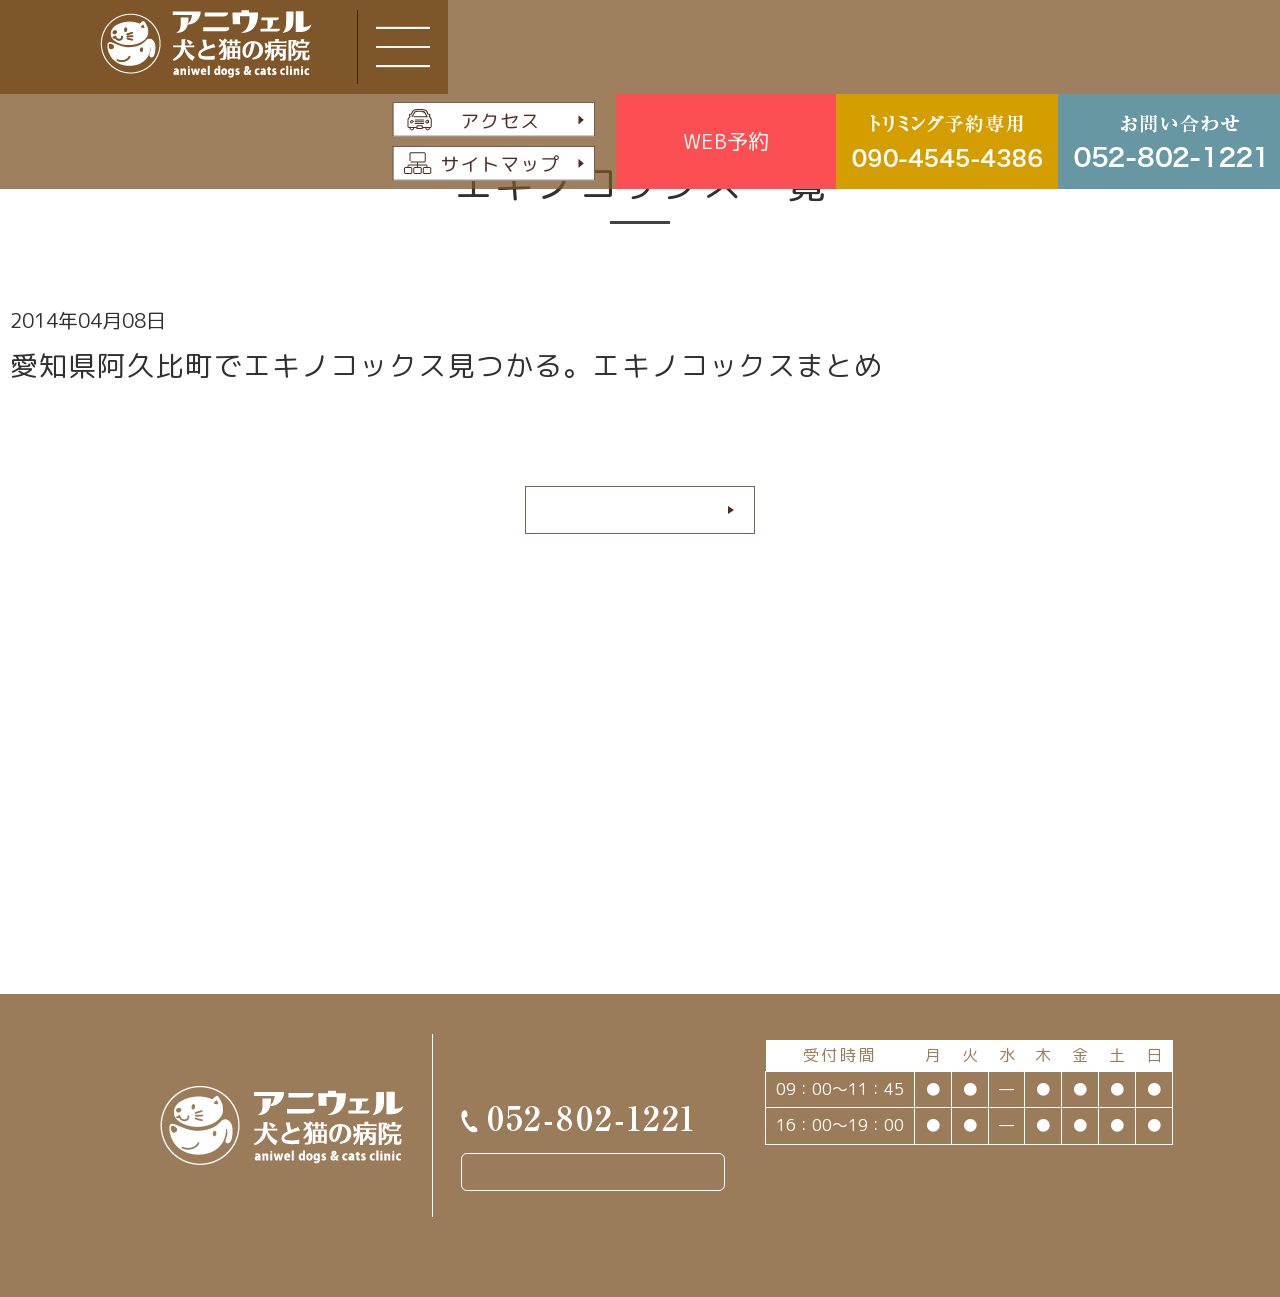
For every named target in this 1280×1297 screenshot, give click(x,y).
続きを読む (633, 509)
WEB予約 (726, 141)
